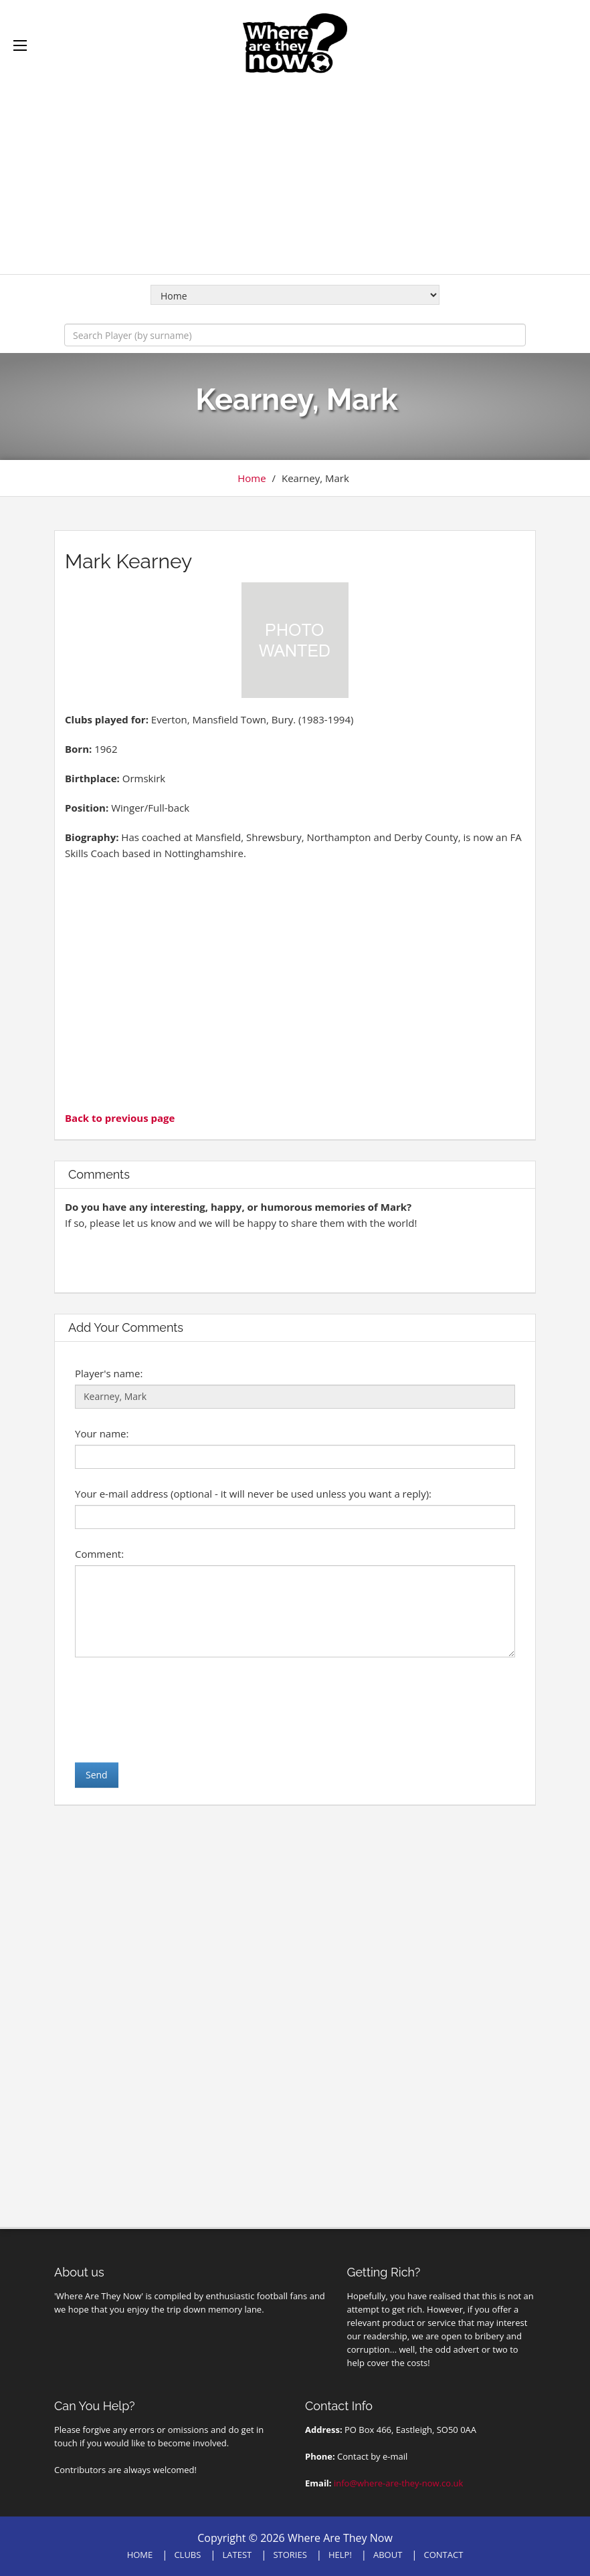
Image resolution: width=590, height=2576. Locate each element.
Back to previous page (120, 1118)
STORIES (289, 2555)
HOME (140, 2555)
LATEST (237, 2555)
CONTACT (444, 2555)
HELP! (340, 2555)
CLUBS (187, 2555)
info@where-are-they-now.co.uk (398, 2483)
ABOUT (387, 2555)
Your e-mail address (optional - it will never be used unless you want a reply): (253, 1493)
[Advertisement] (295, 167)
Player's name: (108, 1373)
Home (251, 478)
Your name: (101, 1433)
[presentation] (176, 1709)
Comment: (99, 1553)
